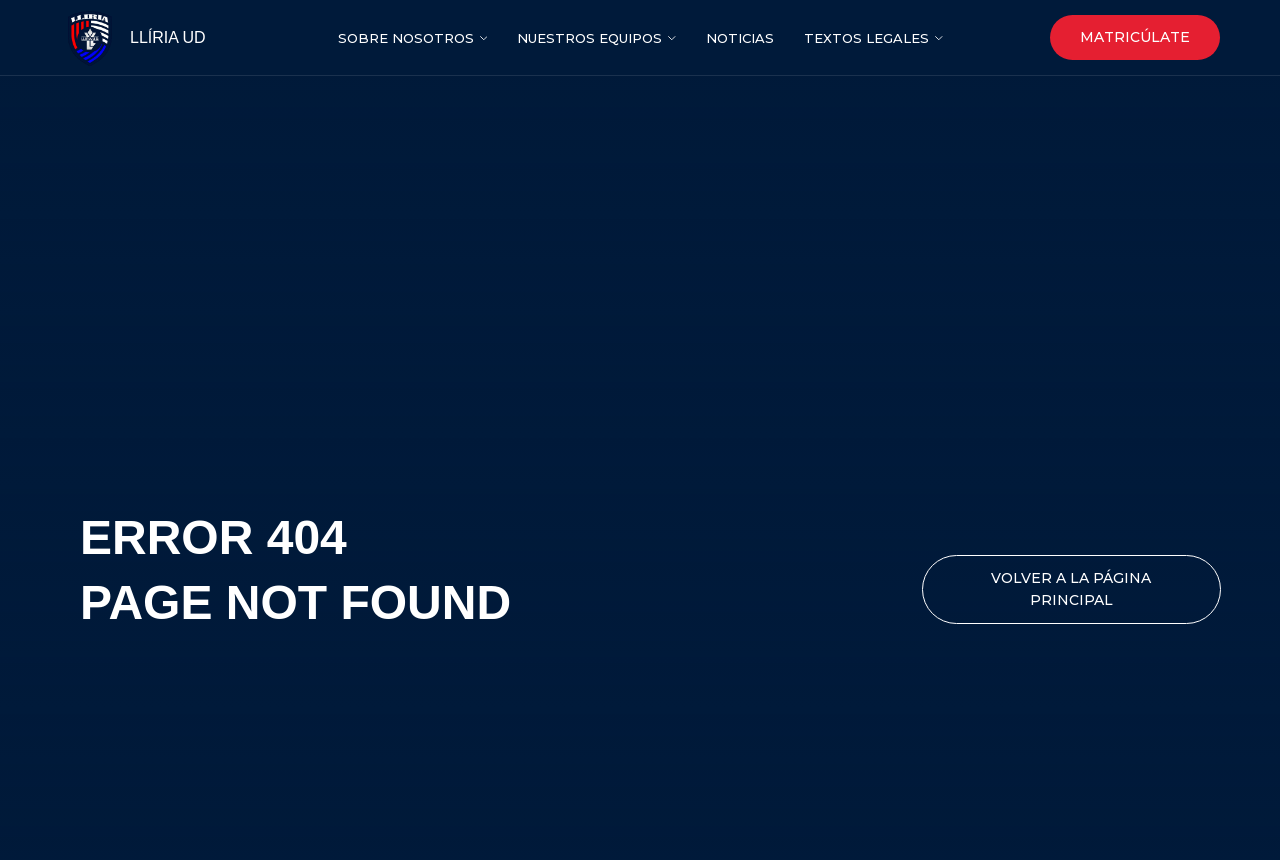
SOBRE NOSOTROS (406, 38)
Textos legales (866, 38)
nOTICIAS (740, 38)
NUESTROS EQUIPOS (589, 38)
